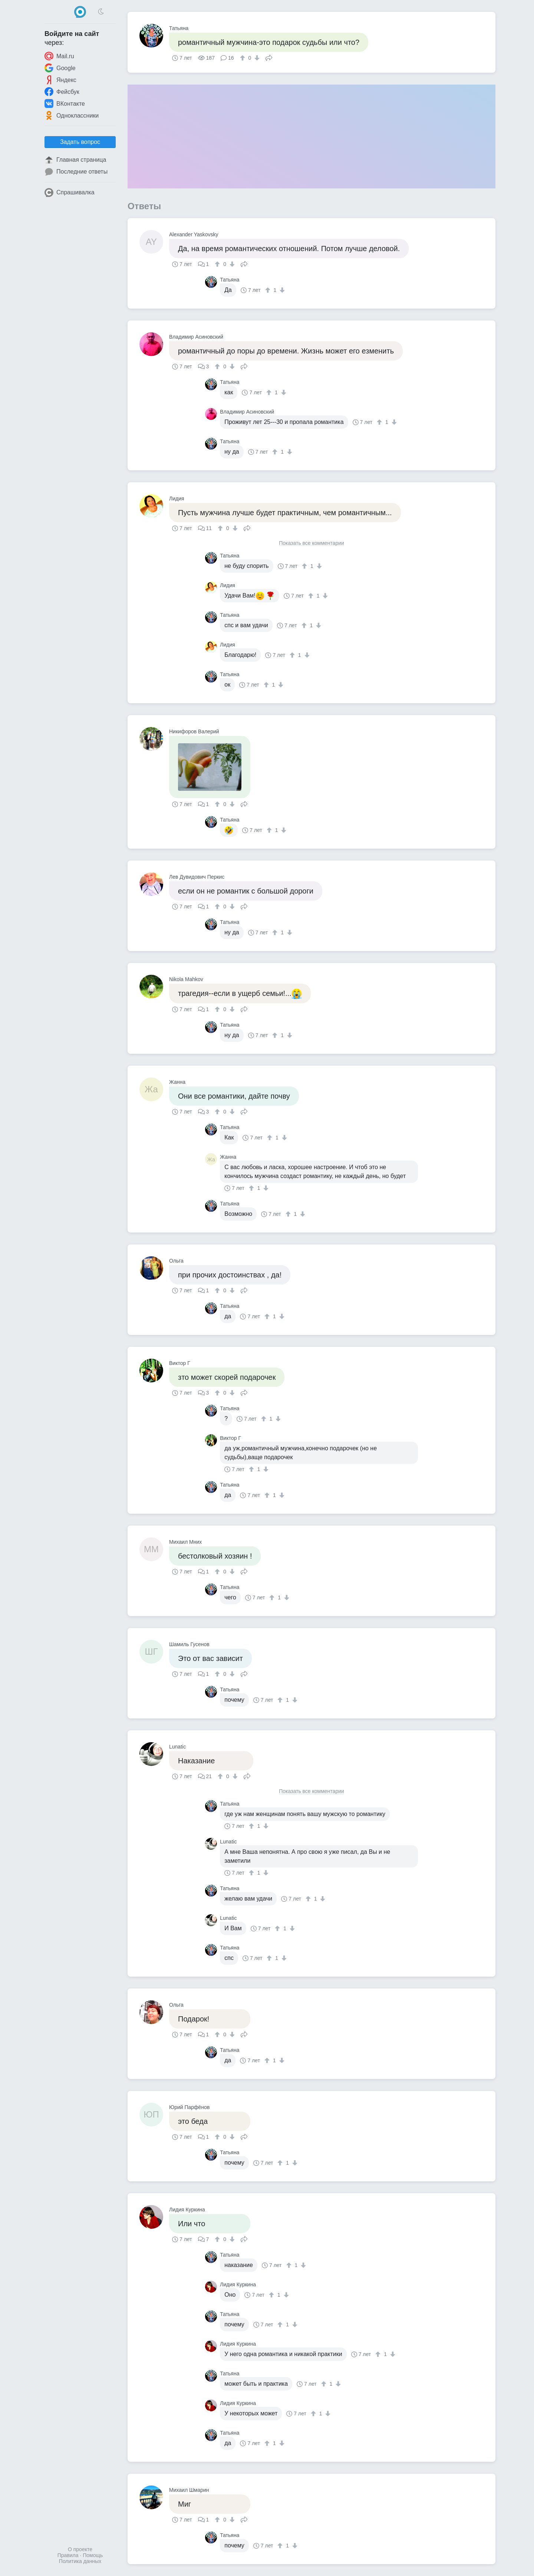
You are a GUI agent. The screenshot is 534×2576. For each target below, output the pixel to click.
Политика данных (80, 2561)
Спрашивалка (69, 192)
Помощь (93, 2555)
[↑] (243, 58)
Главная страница (75, 159)
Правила (68, 2555)
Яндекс (60, 79)
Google (60, 67)
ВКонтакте (64, 103)
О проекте (80, 2549)
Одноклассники (71, 115)
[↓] (256, 58)
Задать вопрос (80, 142)
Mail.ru (59, 56)
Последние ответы (76, 171)
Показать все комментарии (311, 543)
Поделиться (269, 57)
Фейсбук (61, 91)
